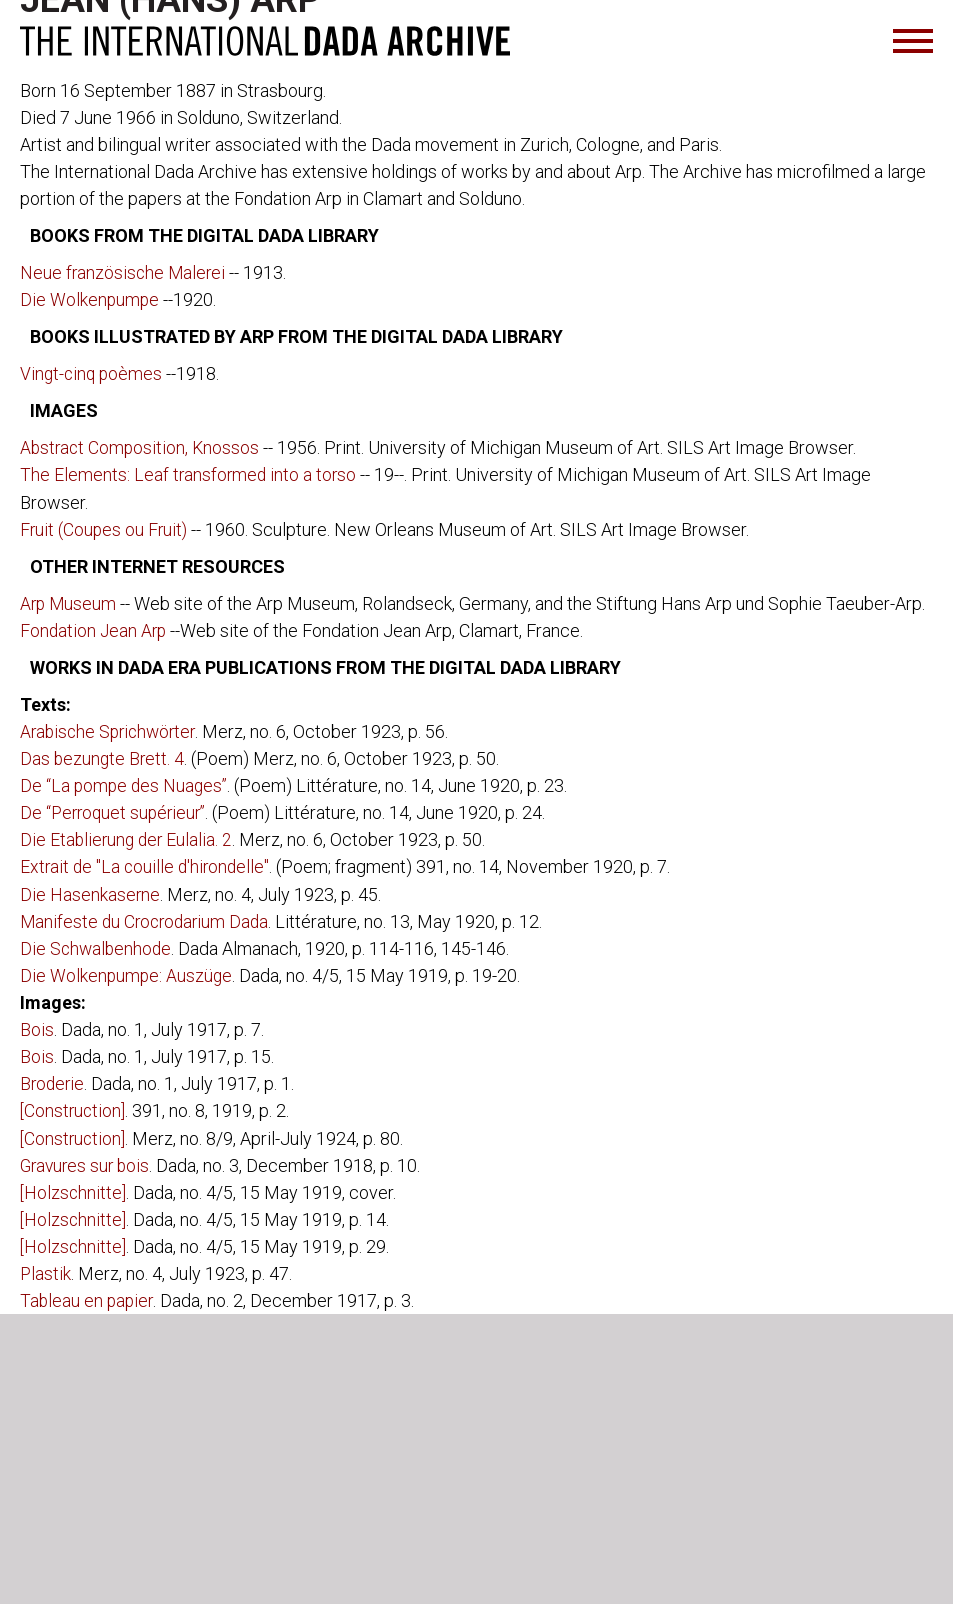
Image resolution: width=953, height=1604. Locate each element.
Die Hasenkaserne (90, 892)
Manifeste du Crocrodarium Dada (148, 919)
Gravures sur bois (87, 1162)
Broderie (53, 1081)
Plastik (46, 1270)
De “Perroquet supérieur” (116, 811)
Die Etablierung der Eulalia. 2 (128, 838)
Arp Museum (69, 602)
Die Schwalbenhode (97, 946)
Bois (37, 1027)
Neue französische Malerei (124, 272)
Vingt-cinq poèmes (95, 373)
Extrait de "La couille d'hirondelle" (147, 865)
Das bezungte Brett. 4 (103, 757)
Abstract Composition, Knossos (142, 447)
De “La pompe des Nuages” (126, 784)
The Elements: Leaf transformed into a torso (190, 474)
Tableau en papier (88, 1297)
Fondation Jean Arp (95, 629)
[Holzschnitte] (74, 1189)
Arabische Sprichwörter (111, 730)
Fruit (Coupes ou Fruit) (105, 528)
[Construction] (74, 1108)
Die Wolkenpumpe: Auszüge (127, 973)
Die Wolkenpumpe (90, 299)
